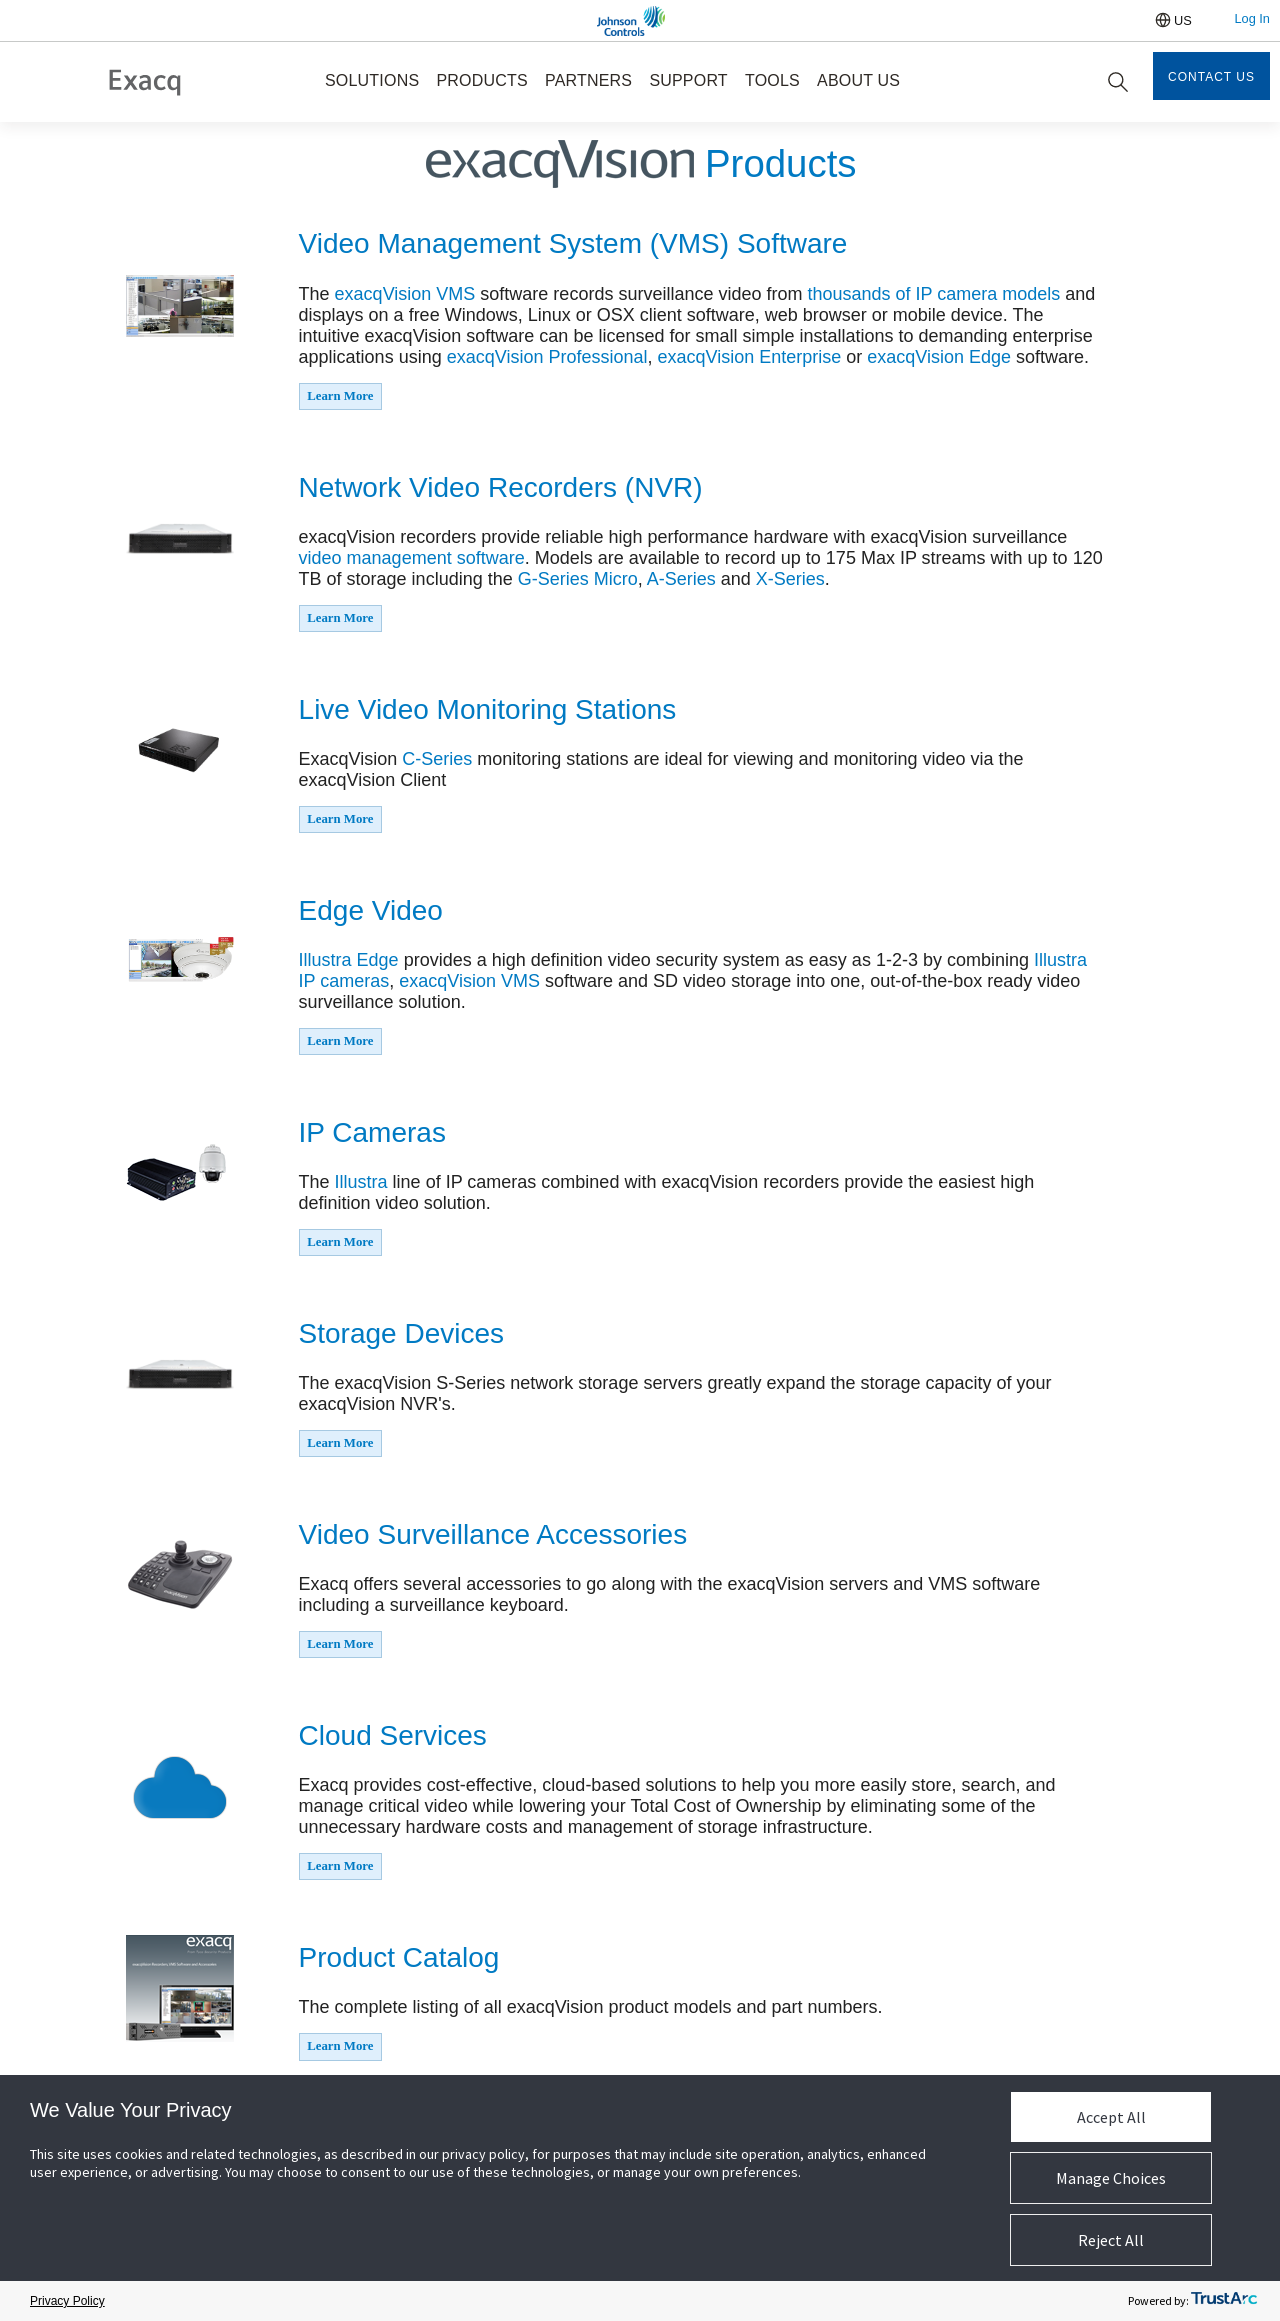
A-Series (681, 579)
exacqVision (918, 357)
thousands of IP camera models (933, 294)
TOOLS (772, 80)
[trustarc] (1224, 2301)
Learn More (340, 396)
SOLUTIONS (372, 80)
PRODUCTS (481, 80)
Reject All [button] (1111, 2240)
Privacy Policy (67, 2301)
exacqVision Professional (547, 357)
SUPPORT (688, 80)
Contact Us (1211, 77)
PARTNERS (588, 80)
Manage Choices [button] (1111, 2178)
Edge (990, 357)
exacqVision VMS (405, 294)
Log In (1252, 18)
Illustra (328, 960)
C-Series (437, 759)
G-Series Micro (578, 579)
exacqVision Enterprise (749, 357)
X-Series (790, 579)
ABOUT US (858, 80)
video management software (412, 558)
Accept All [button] (1111, 2117)
